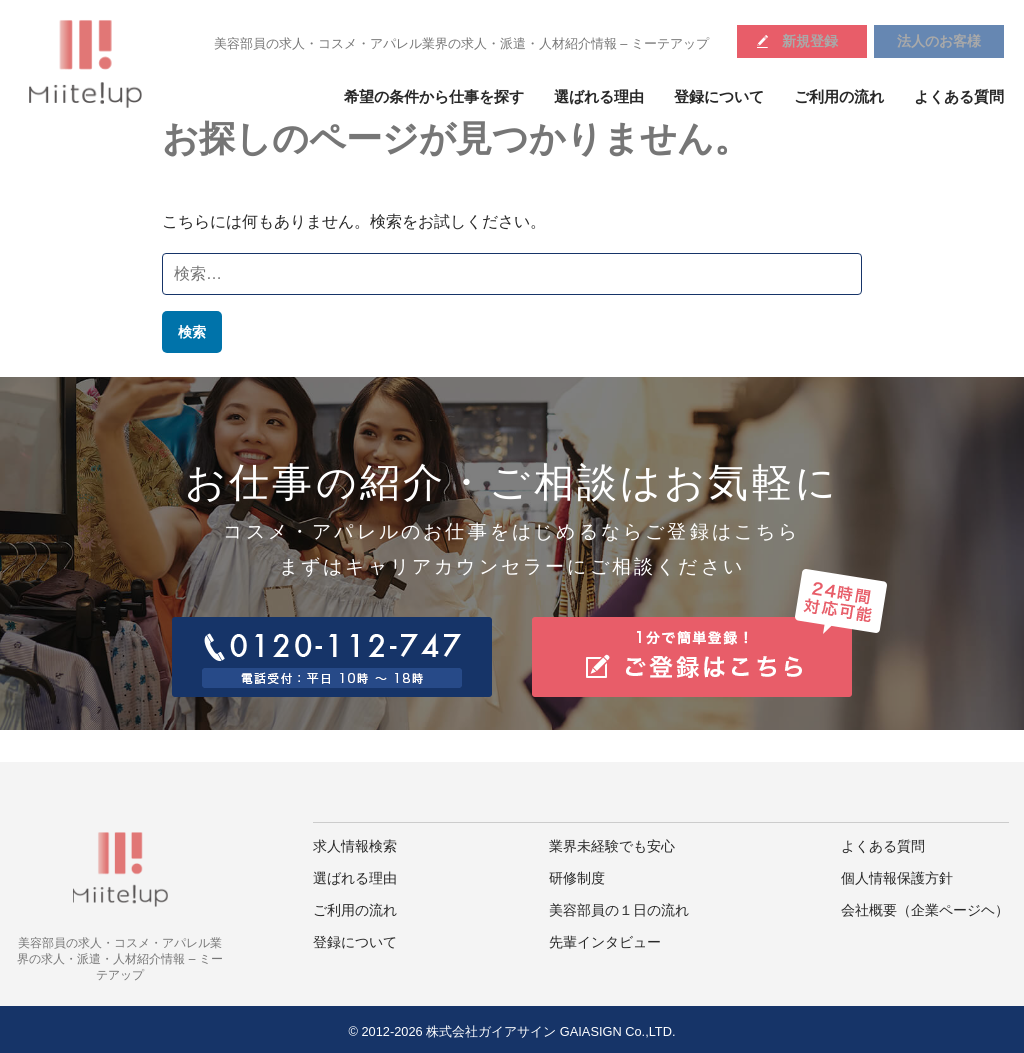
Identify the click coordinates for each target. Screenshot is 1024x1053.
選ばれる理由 (599, 97)
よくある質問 (959, 97)
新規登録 (810, 41)
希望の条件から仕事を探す (434, 97)
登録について (719, 97)
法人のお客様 (939, 41)
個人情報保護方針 (897, 878)
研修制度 (577, 878)
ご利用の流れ (839, 97)
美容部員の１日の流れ (619, 910)
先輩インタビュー (605, 942)
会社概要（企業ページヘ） (925, 910)
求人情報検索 (355, 846)
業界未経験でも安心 (612, 846)
